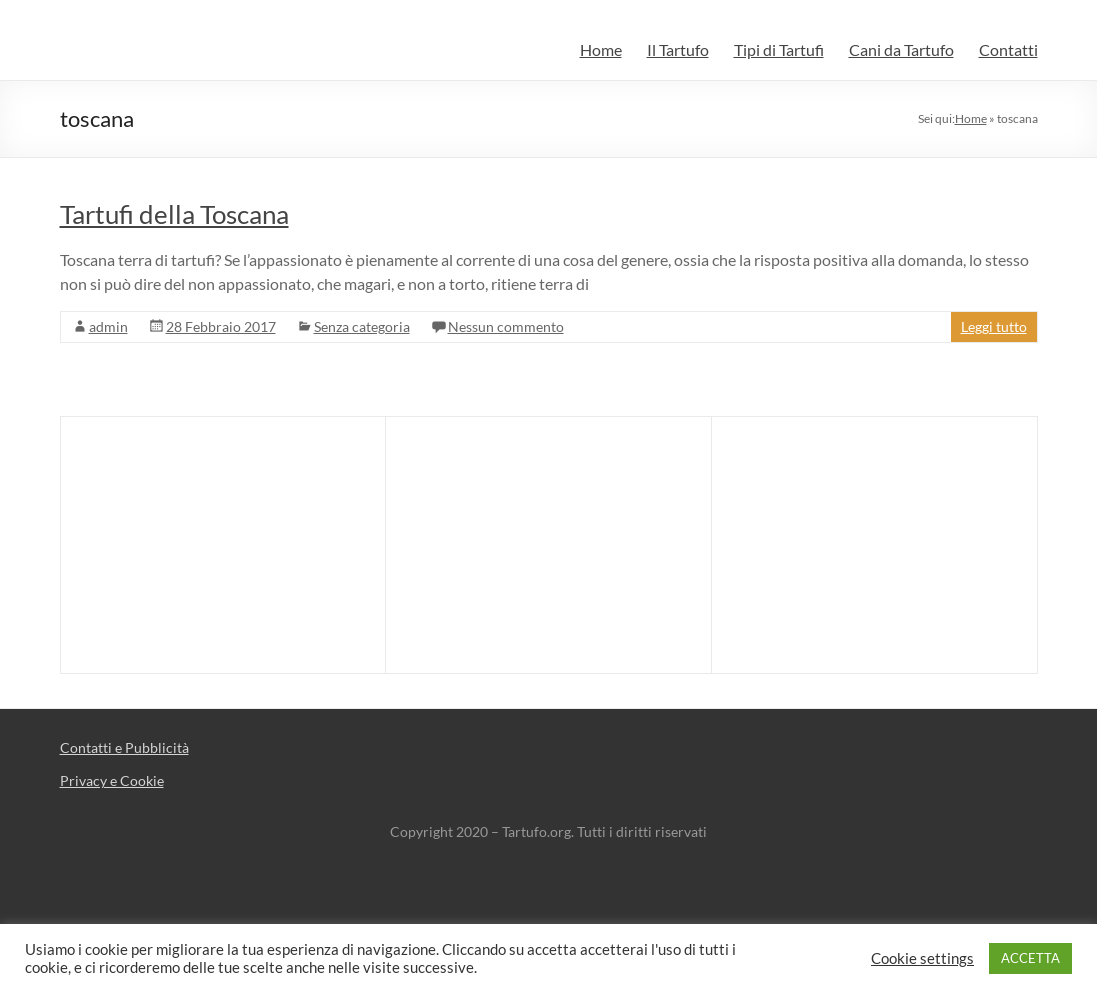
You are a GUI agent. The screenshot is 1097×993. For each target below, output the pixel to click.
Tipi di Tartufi (779, 49)
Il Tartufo (678, 49)
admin (108, 326)
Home (601, 49)
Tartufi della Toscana (174, 214)
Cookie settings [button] (922, 958)
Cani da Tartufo (901, 49)
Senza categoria (362, 326)
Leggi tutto (994, 326)
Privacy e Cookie (112, 780)
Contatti (1008, 49)
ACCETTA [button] (1030, 958)
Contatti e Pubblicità (124, 747)
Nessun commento (506, 326)
